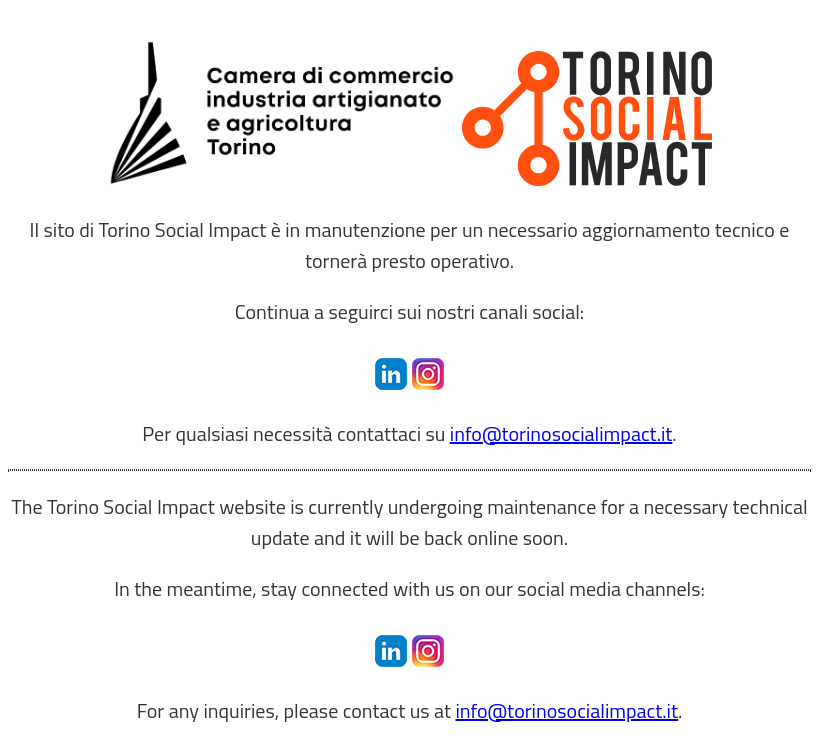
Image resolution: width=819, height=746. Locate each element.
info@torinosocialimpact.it (561, 433)
